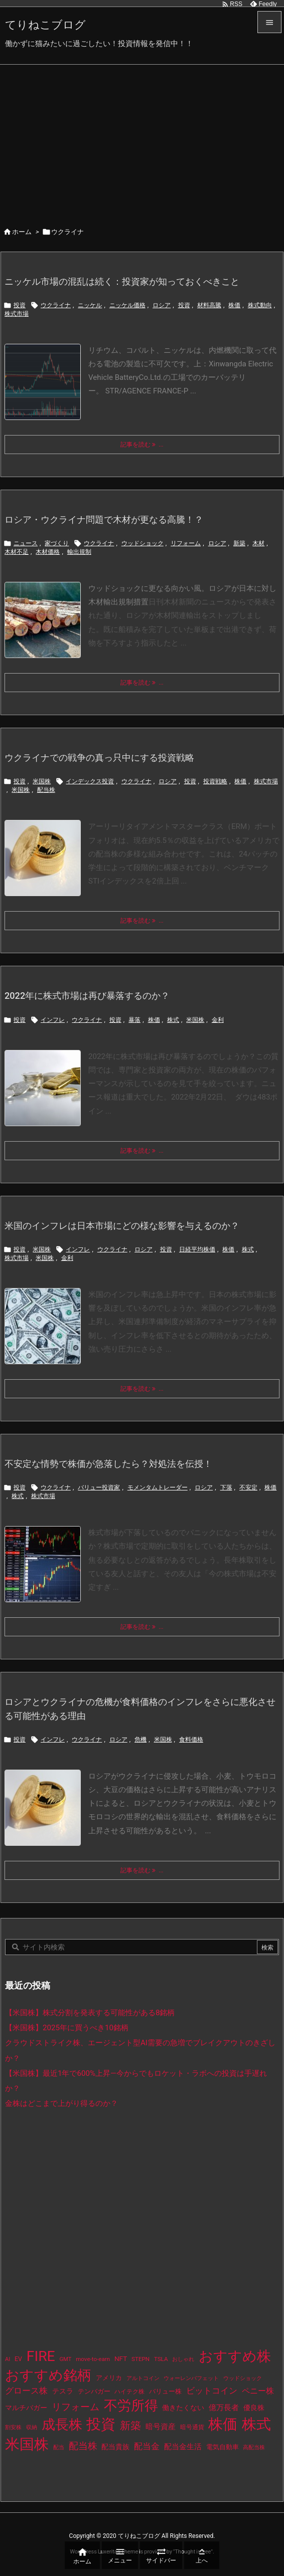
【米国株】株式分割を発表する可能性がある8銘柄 (90, 2012)
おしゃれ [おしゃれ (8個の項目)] (183, 2359)
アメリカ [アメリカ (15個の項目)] (109, 2378)
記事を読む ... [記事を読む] (142, 444)
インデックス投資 (90, 781)
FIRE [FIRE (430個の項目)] (41, 2356)
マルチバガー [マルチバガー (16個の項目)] (26, 2408)
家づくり (57, 543)
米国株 (42, 781)
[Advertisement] (142, 140)
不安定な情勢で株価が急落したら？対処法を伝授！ (108, 1463)
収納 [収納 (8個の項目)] (31, 2427)
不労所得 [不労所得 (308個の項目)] (131, 2406)
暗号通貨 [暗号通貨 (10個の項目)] (192, 2427)
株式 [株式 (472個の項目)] (256, 2424)
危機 (140, 1739)
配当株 (46, 789)
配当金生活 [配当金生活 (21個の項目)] (183, 2446)
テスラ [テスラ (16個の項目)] (62, 2391)
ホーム (22, 232)
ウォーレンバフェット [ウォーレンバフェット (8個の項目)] (191, 2378)
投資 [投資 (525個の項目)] (100, 2424)
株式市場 (17, 313)
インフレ (53, 1019)
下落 (226, 1487)
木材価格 (48, 551)
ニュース (26, 543)
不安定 (248, 1487)
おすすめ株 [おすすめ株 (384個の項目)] (235, 2356)
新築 (239, 543)
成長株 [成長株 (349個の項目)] (62, 2425)
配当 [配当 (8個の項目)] (58, 2447)
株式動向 (260, 305)
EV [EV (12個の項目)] (18, 2359)
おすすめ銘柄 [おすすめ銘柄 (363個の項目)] (48, 2375)
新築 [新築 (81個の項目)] (130, 2426)
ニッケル (90, 305)
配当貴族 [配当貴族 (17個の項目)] (115, 2447)
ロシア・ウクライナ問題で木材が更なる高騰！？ (104, 519)
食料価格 (191, 1739)
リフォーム (186, 543)
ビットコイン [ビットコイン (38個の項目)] (211, 2391)
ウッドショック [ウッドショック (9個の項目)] (242, 2378)
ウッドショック (142, 543)
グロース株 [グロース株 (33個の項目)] (26, 2391)
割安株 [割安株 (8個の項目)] (13, 2427)
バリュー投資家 (99, 1487)
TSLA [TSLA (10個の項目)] (161, 2359)
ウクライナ (56, 305)
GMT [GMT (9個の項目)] (66, 2359)
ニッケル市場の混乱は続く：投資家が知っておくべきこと (122, 281)
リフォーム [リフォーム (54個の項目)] (75, 2407)
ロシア (162, 305)
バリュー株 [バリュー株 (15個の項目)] (165, 2391)
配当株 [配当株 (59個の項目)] (83, 2446)
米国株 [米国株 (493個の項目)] (27, 2444)
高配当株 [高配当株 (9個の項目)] (254, 2447)
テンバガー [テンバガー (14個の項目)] (94, 2391)
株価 (234, 305)
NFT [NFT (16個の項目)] (120, 2358)
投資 (20, 305)
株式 (173, 1019)
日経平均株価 (197, 1249)
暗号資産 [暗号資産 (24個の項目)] (161, 2426)
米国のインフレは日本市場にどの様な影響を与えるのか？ (122, 1225)
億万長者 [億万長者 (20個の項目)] (224, 2407)
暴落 (134, 1019)
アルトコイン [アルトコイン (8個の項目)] (143, 2378)
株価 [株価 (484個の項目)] (222, 2424)
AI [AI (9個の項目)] (7, 2359)
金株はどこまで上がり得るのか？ (61, 2103)
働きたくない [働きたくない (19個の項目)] (183, 2408)
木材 (258, 543)
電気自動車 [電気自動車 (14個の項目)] (222, 2447)
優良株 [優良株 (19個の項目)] (253, 2408)
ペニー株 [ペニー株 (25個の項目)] (258, 2391)
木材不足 (17, 551)
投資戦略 (215, 781)
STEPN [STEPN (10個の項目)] (140, 2359)
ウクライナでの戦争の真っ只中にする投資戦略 (99, 757)
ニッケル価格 (127, 305)
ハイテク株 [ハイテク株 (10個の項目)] (129, 2391)
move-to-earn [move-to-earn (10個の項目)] (93, 2359)
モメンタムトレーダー (157, 1487)
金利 (218, 1019)
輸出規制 (79, 551)
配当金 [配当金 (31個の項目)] (147, 2446)
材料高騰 (209, 305)
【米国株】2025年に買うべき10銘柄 (66, 2027)
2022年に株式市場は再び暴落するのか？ (87, 995)
